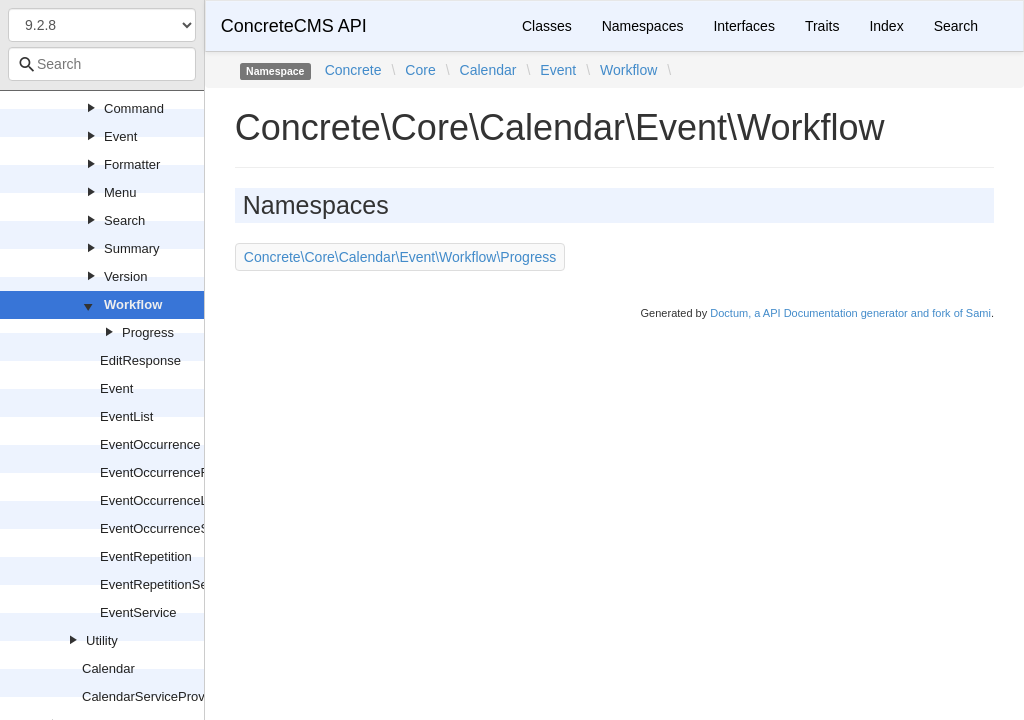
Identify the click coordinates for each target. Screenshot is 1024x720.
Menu (120, 192)
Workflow (133, 304)
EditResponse (140, 360)
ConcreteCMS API (294, 26)
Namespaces (643, 26)
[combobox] (102, 64)
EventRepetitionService (167, 584)
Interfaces (743, 26)
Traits (822, 26)
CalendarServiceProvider (154, 696)
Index (886, 26)
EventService (138, 612)
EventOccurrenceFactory (172, 472)
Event (120, 136)
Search (124, 220)
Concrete (353, 70)
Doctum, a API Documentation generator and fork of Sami (850, 313)
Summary (132, 248)
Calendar (108, 668)
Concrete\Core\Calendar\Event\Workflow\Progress (400, 257)
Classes (547, 26)
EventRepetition (146, 556)
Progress (148, 332)
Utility (102, 640)
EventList (126, 416)
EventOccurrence (150, 444)
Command (134, 108)
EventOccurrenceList (160, 500)
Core (420, 70)
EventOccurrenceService (172, 528)
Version (125, 276)
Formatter (132, 164)
